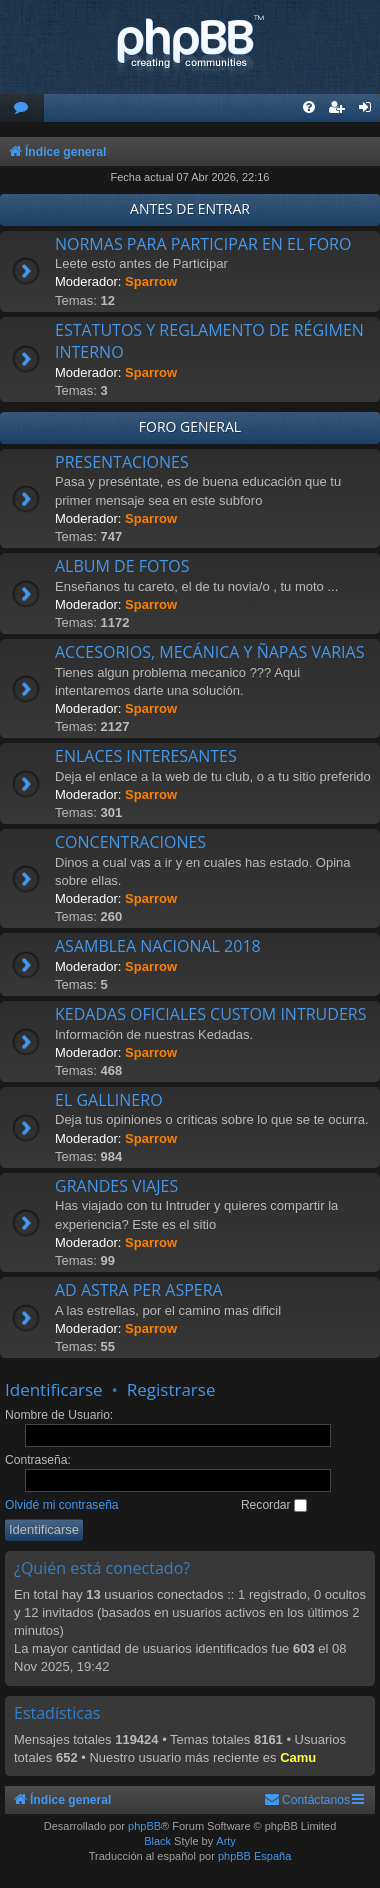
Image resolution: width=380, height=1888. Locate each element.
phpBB (144, 1826)
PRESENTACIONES (122, 462)
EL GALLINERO (109, 1100)
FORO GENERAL (190, 426)
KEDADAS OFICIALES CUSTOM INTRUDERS (210, 1014)
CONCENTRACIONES (130, 842)
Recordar (274, 1505)
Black (157, 1841)
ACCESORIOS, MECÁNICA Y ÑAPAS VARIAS (209, 652)
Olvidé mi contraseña (62, 1505)
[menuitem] (22, 108)
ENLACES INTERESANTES (146, 756)
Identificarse (54, 1389)
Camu (298, 1757)
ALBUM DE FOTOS (122, 566)
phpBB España (254, 1856)
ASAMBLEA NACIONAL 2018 (158, 946)
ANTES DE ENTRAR (190, 208)
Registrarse (171, 1389)
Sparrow (151, 281)
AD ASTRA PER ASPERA (139, 1290)
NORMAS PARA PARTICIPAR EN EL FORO (203, 244)
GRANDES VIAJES (116, 1186)
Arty (226, 1841)
